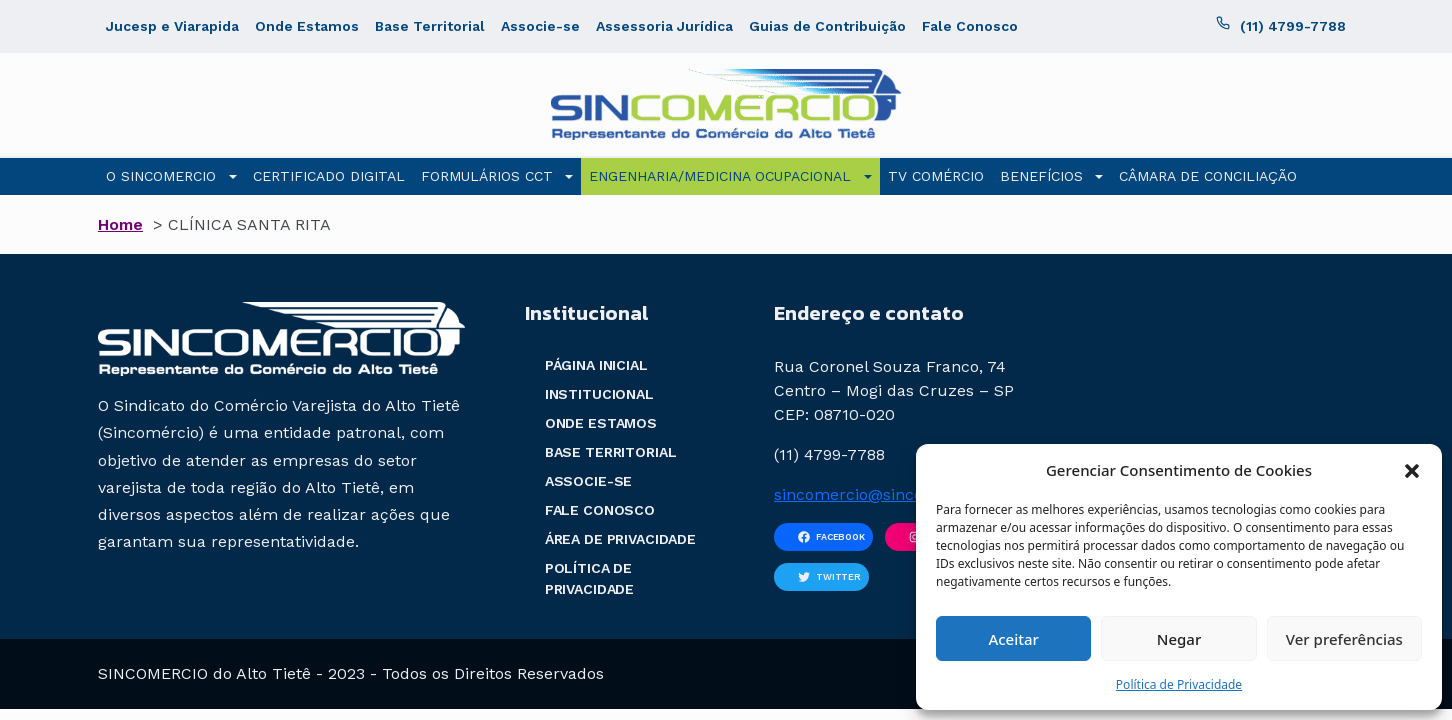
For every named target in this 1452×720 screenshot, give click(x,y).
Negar (1179, 639)
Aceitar (1013, 639)
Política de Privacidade (1179, 684)
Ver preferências (1344, 639)
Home (120, 224)
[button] (1412, 470)
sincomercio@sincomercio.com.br (905, 494)
